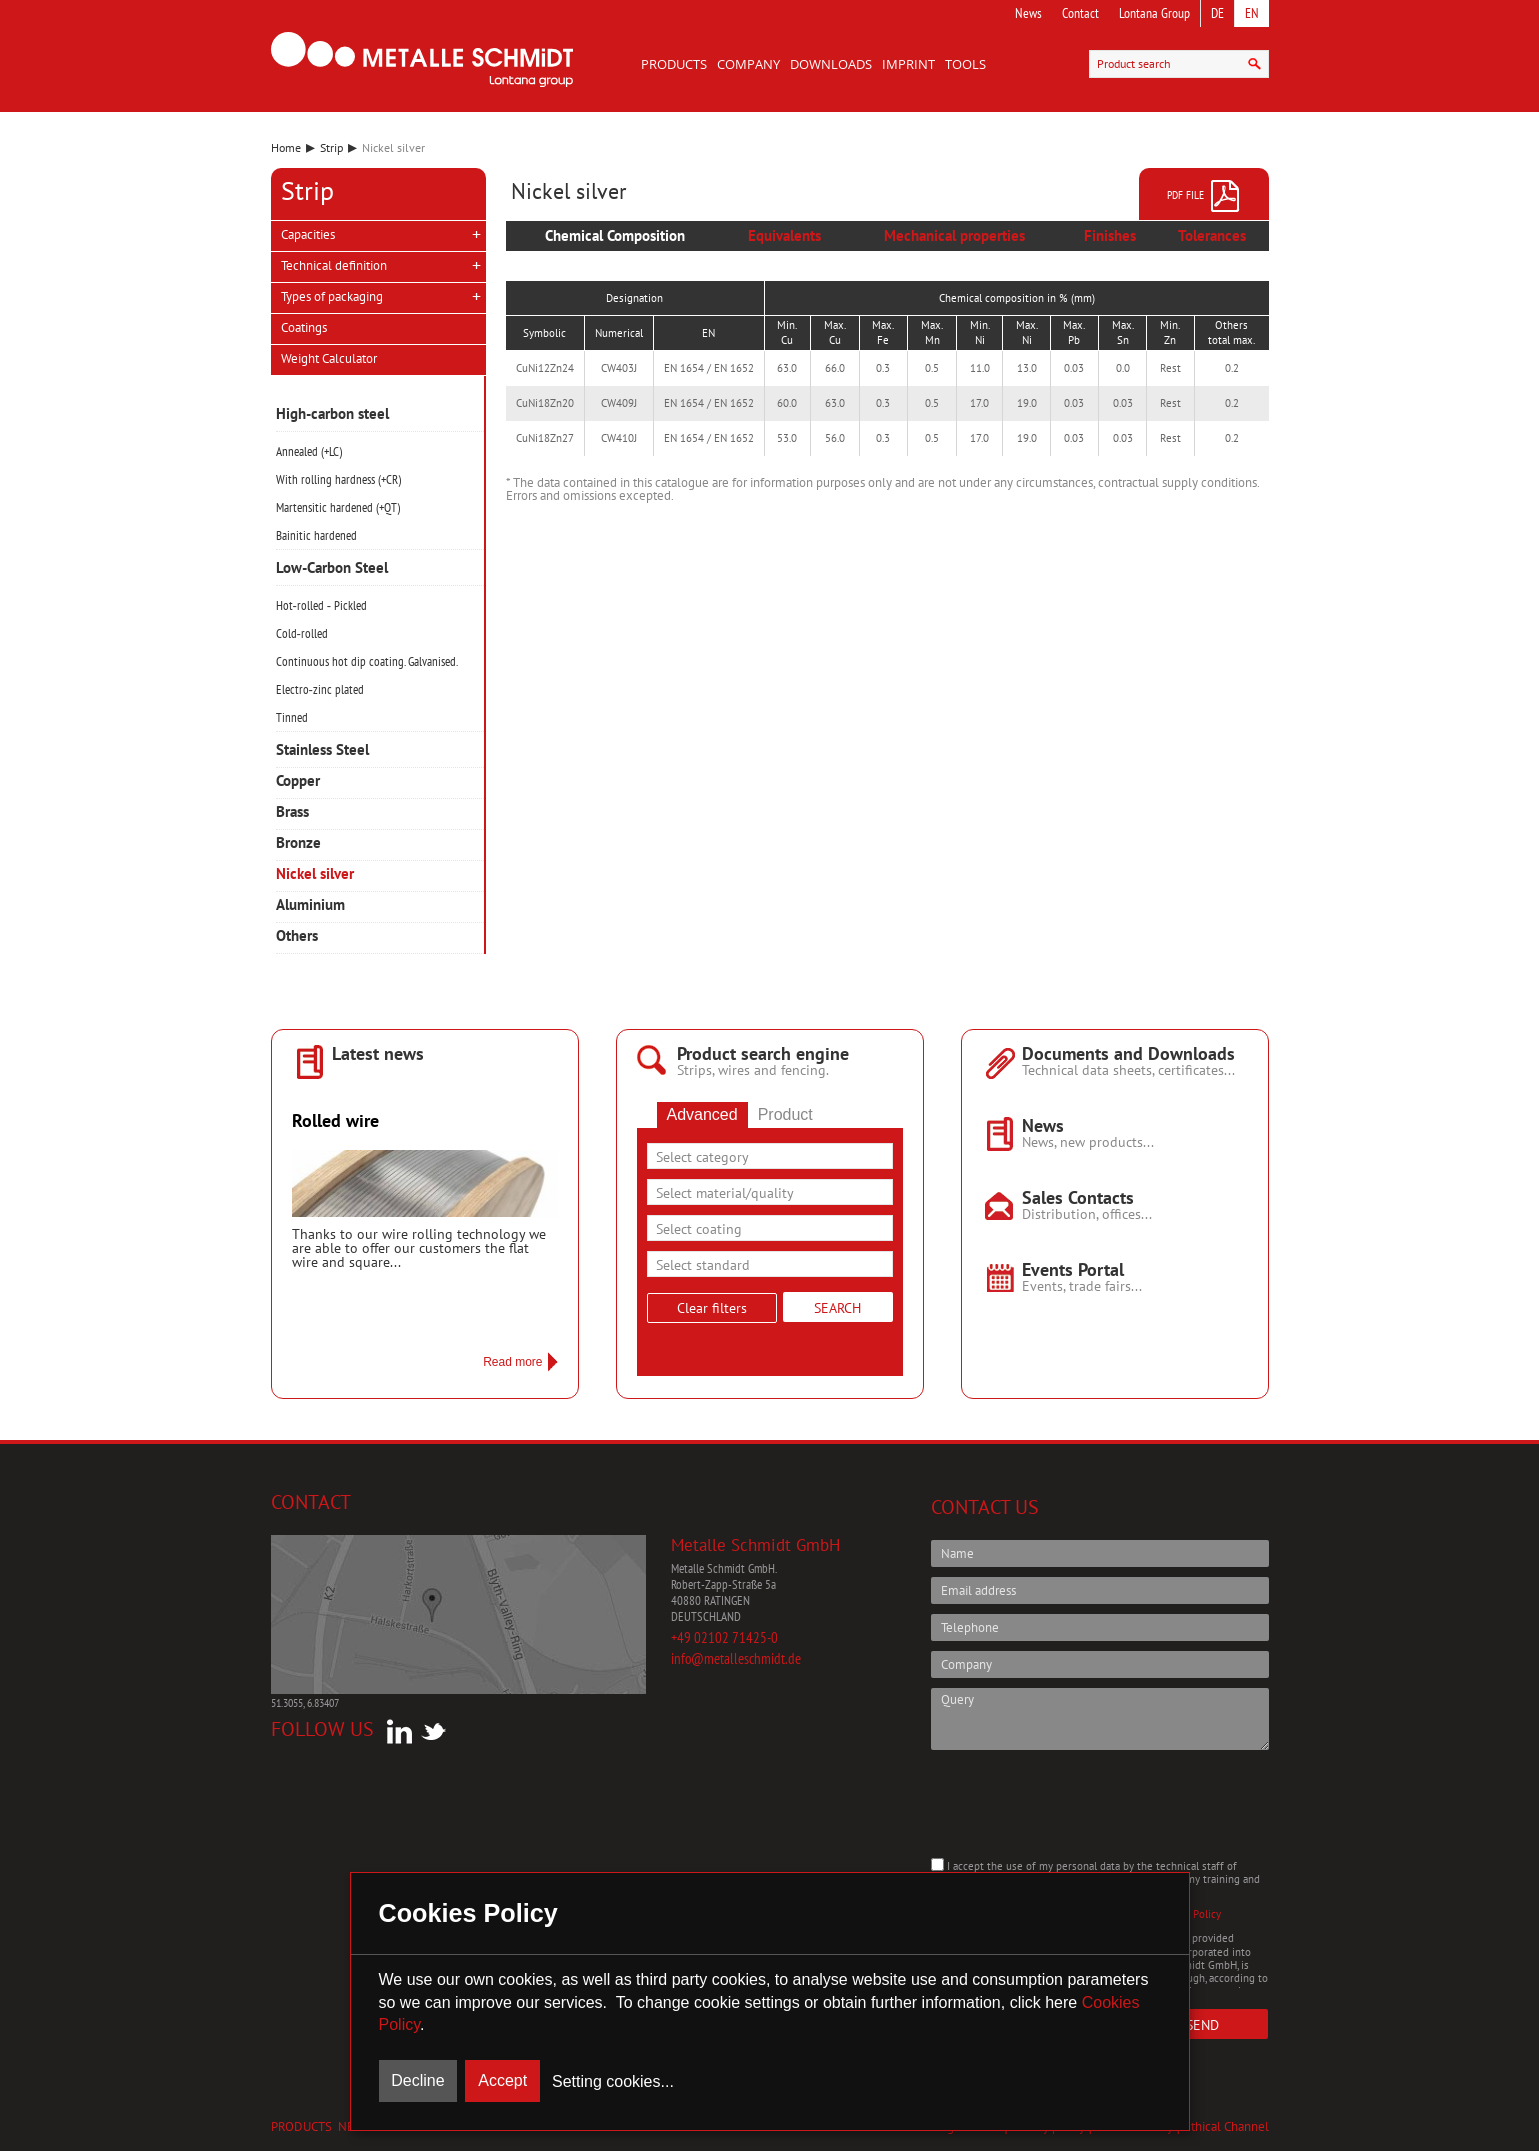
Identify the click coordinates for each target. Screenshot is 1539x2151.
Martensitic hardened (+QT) (338, 507)
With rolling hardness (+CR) (338, 479)
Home (286, 147)
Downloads (831, 64)
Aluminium (310, 905)
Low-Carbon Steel (332, 568)
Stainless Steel (322, 750)
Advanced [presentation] (702, 1114)
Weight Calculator (329, 358)
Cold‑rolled (302, 633)
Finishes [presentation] (1110, 235)
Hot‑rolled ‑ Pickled (322, 605)
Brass (292, 812)
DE (1217, 13)
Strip (331, 147)
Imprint (908, 64)
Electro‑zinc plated (320, 689)
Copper (298, 781)
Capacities (308, 234)
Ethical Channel (1226, 2126)
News (1028, 13)
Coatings (304, 327)
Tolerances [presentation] (1212, 235)
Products (674, 64)
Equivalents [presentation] (784, 235)
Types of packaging (332, 296)
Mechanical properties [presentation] (954, 235)
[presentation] (1083, 1804)
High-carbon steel (332, 414)
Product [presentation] (785, 1114)
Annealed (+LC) (309, 451)
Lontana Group (1154, 13)
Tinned (292, 717)
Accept (502, 2080)
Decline (417, 2080)
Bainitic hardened (316, 535)
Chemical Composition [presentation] (615, 235)
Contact (1080, 13)
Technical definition (334, 265)
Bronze (298, 843)
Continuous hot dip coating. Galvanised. (367, 661)
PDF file (1204, 196)
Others (297, 936)
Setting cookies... (613, 2081)
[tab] (615, 236)
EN (1252, 13)
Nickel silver (315, 874)
